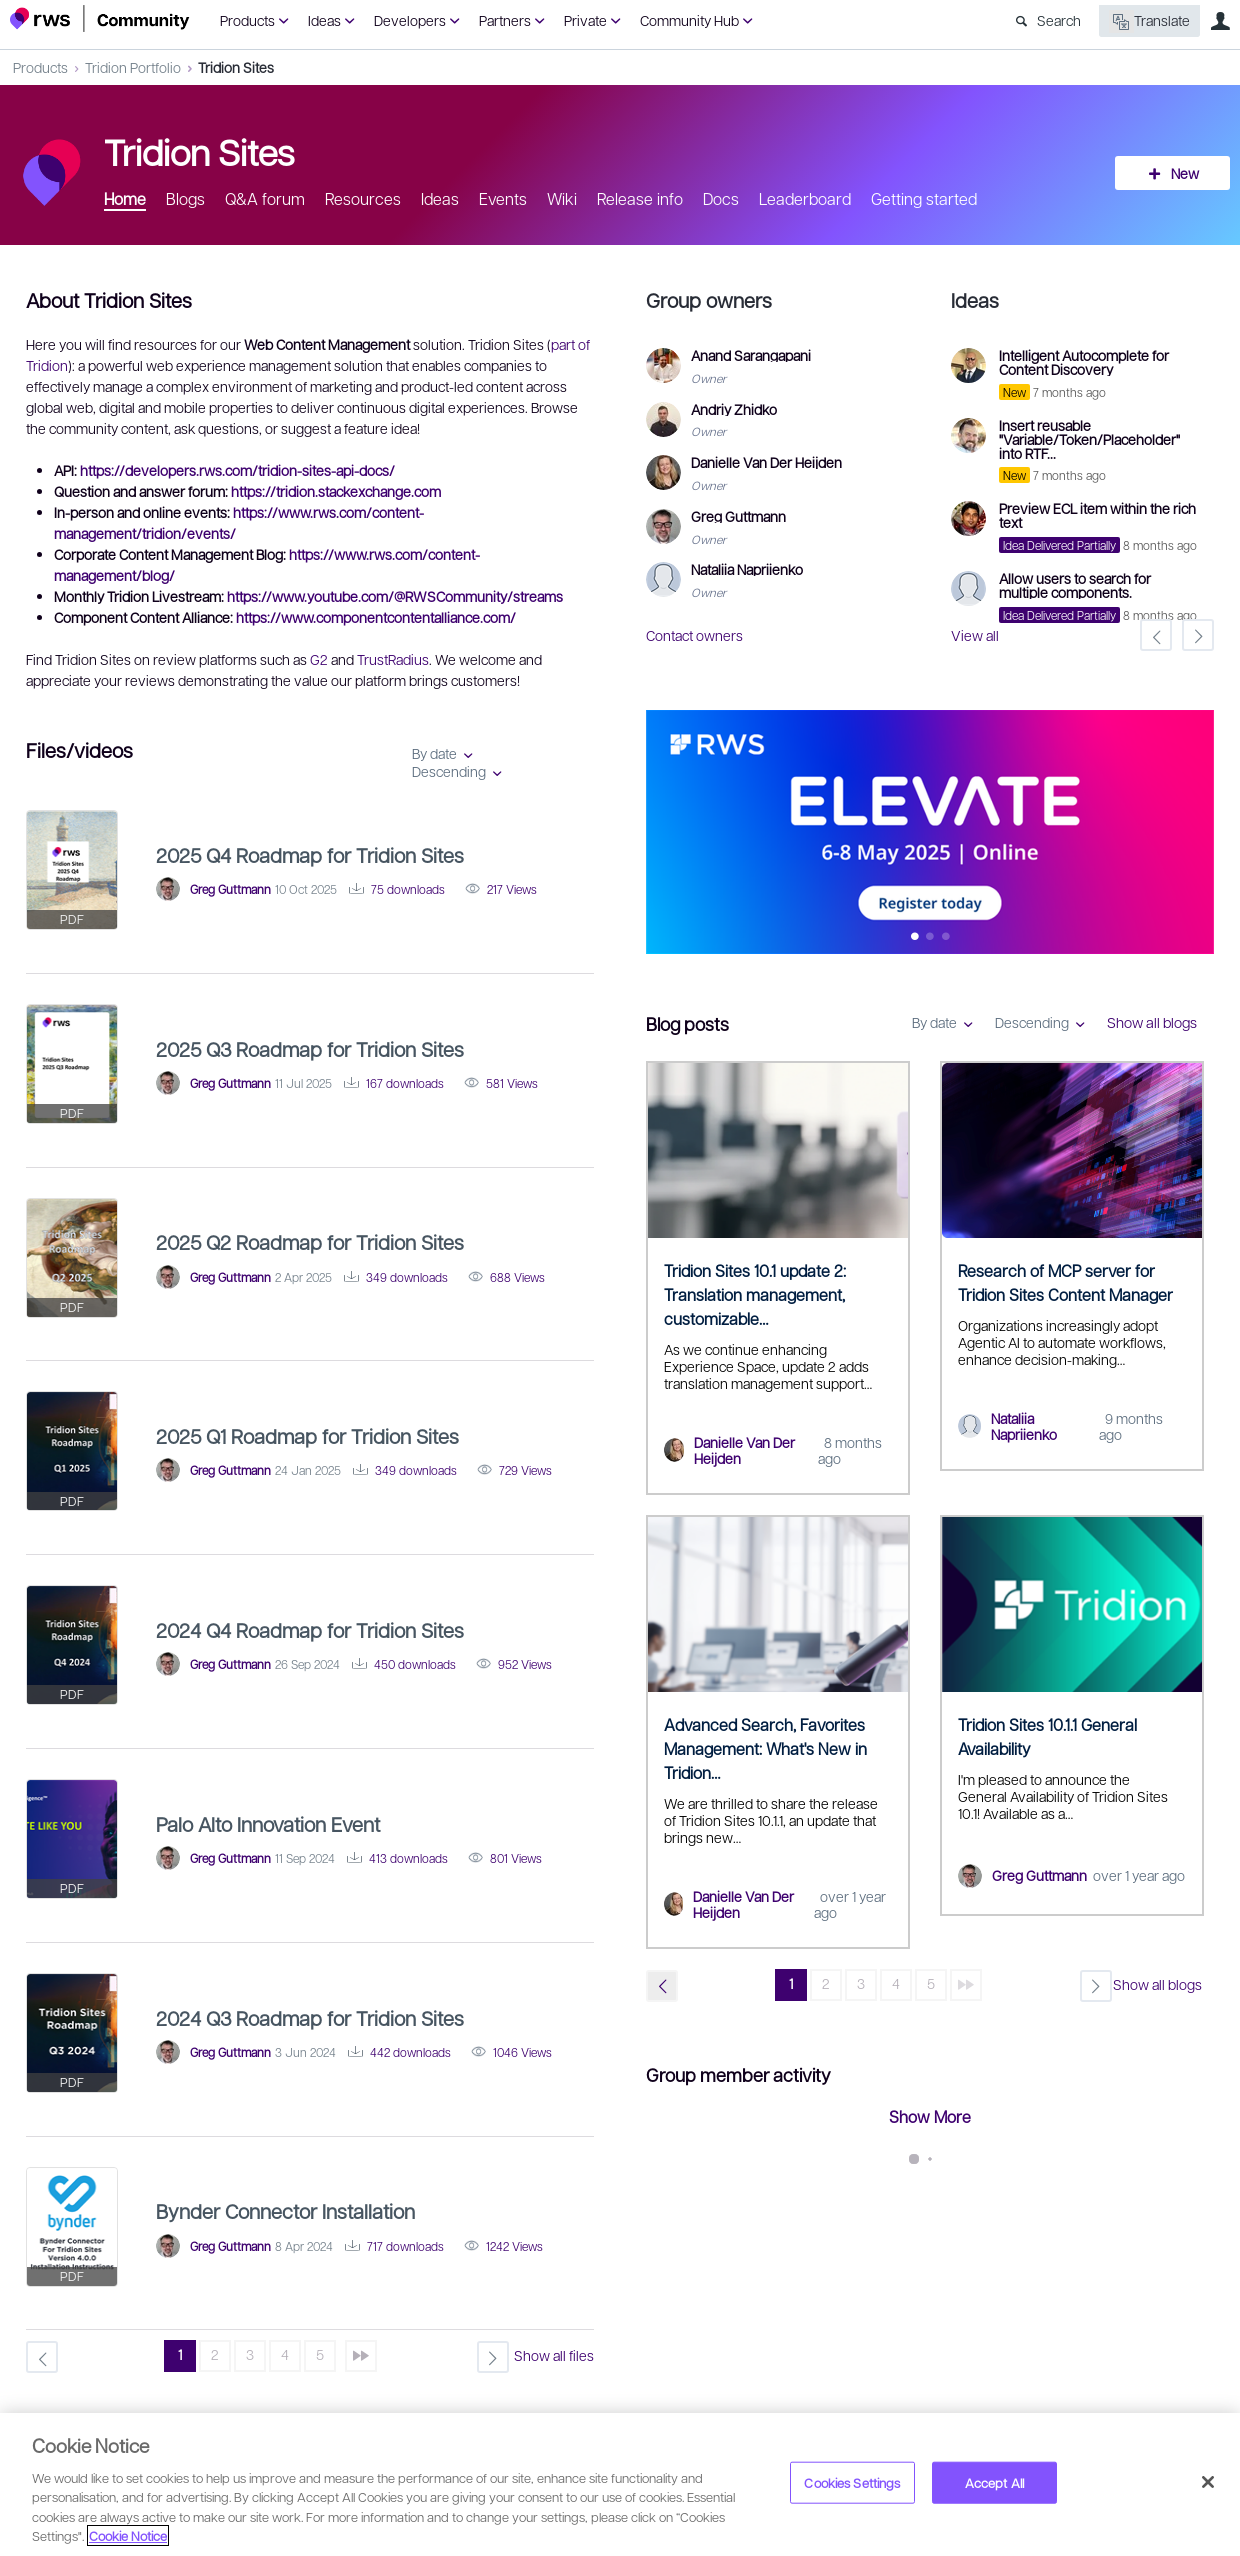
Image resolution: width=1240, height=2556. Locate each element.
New (1185, 173)
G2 (319, 659)
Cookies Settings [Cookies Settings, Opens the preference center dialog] (852, 2482)
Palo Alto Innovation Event (268, 1824)
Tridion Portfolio (133, 67)
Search (1059, 20)
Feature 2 (945, 937)
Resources (363, 198)
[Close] (1208, 2482)
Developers (410, 20)
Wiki (562, 198)
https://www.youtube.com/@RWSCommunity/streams (395, 596)
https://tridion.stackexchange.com (336, 491)
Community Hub (689, 20)
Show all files (554, 2355)
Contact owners (694, 635)
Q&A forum (265, 198)
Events (503, 198)
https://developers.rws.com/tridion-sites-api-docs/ (237, 470)
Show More (930, 2116)
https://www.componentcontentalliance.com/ (376, 617)
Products (247, 20)
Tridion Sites (236, 67)
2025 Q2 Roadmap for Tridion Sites (310, 1242)
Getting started (924, 198)
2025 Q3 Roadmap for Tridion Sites (310, 1049)
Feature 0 (914, 937)
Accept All (994, 2482)
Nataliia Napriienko (1024, 1426)
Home (125, 198)
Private (585, 20)
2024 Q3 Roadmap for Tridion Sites (310, 2018)
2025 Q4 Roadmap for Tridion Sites (310, 855)
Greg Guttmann (1039, 1875)
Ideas (324, 20)
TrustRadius (393, 659)
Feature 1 (930, 937)
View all (975, 635)
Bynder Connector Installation (285, 2211)
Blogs (185, 198)
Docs (721, 198)
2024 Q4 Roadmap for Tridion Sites (310, 1630)
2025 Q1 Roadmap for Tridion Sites (307, 1436)
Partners (505, 20)
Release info (640, 198)
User (1220, 21)
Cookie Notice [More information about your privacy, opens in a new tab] (128, 2535)
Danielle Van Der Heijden (744, 1450)
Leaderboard (805, 198)
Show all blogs (1152, 1022)
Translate (1149, 21)
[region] (620, 2484)
